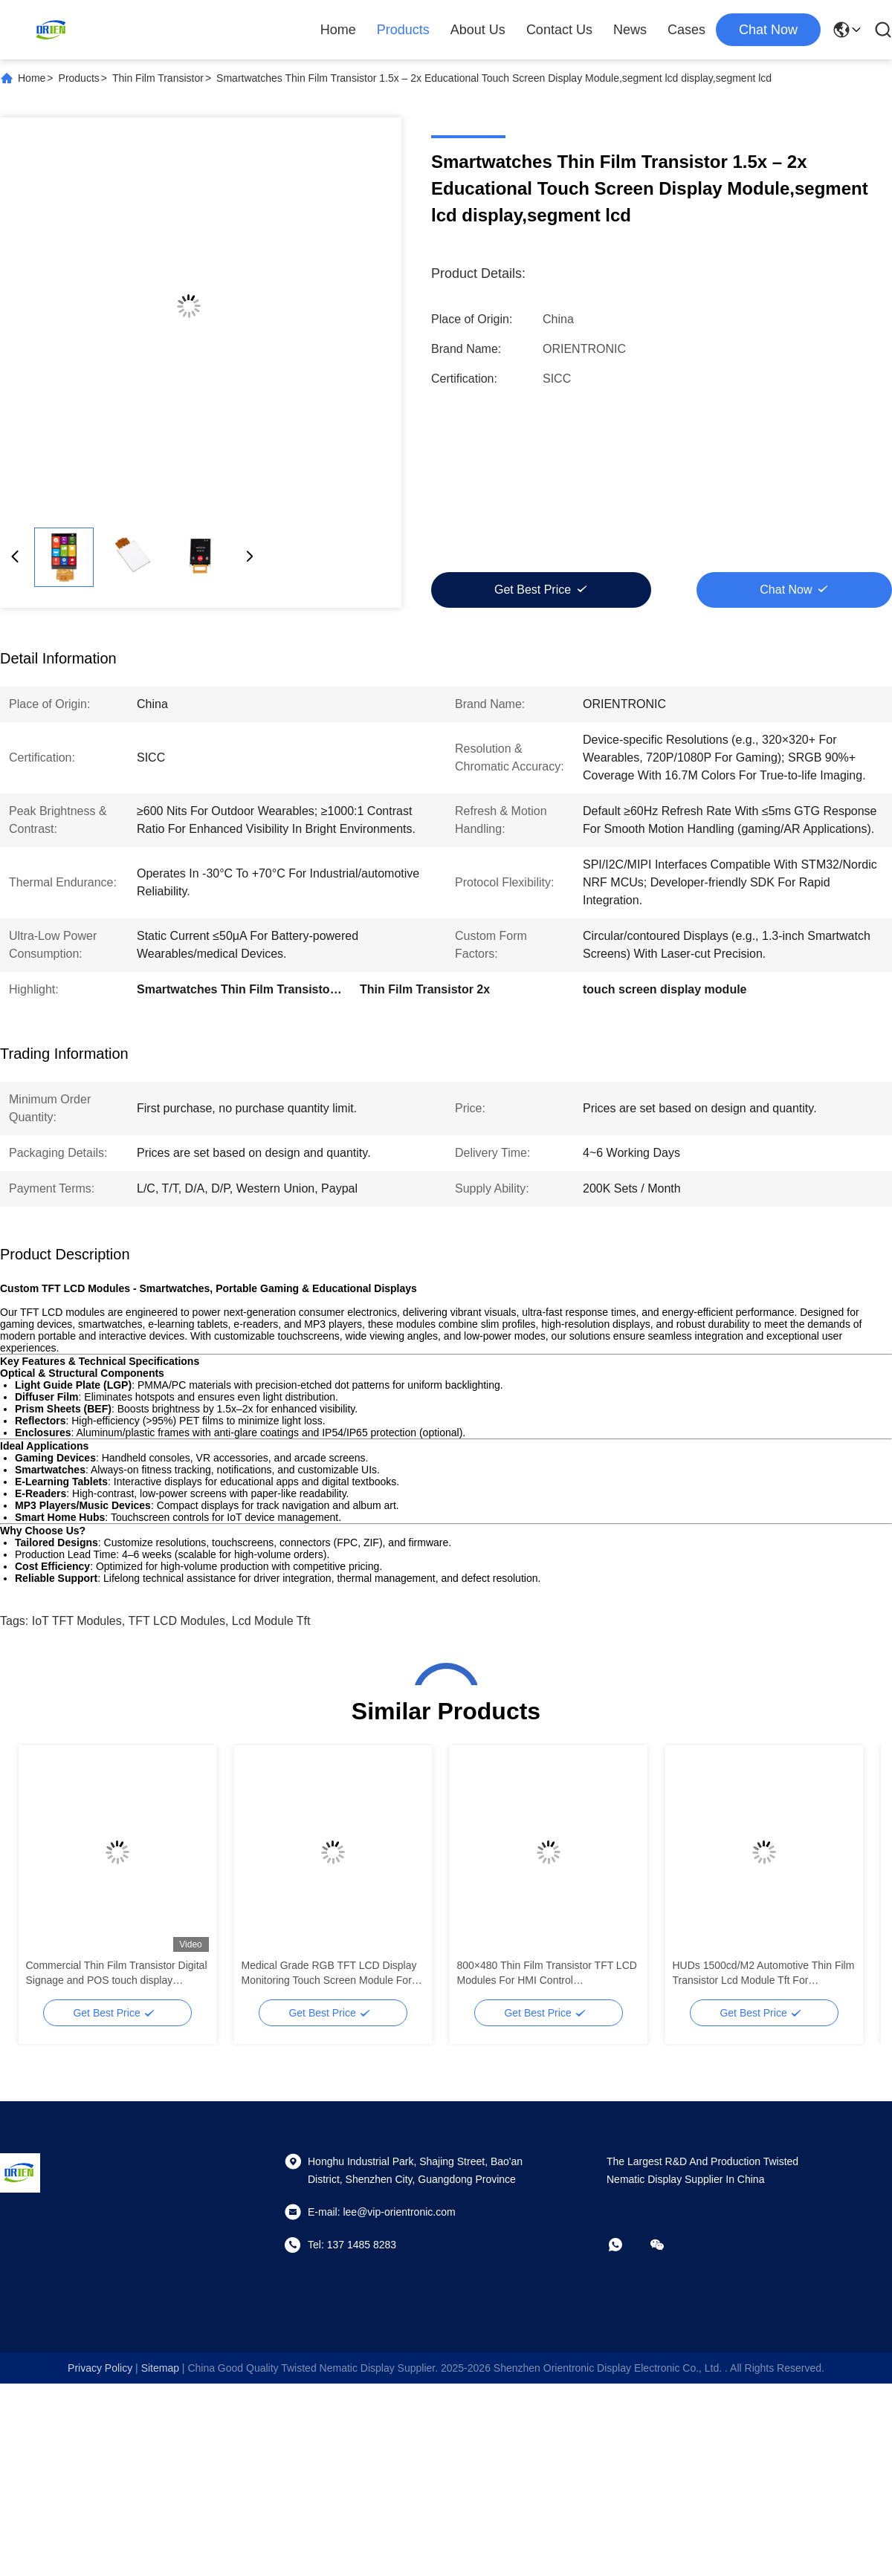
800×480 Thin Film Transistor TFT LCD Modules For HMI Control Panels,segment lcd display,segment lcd (547, 1973)
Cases (686, 29)
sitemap (160, 2368)
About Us (477, 29)
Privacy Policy (100, 2368)
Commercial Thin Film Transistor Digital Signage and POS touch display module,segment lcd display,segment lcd (116, 1973)
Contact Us (559, 29)
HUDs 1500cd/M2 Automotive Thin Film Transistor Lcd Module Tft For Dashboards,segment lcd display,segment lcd (764, 1973)
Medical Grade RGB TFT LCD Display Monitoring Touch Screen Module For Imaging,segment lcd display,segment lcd (329, 1973)
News (630, 29)
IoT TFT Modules (77, 1621)
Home (338, 29)
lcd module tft (271, 1621)
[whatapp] (626, 2245)
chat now (768, 29)
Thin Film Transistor (158, 78)
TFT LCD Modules (177, 1621)
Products (403, 29)
